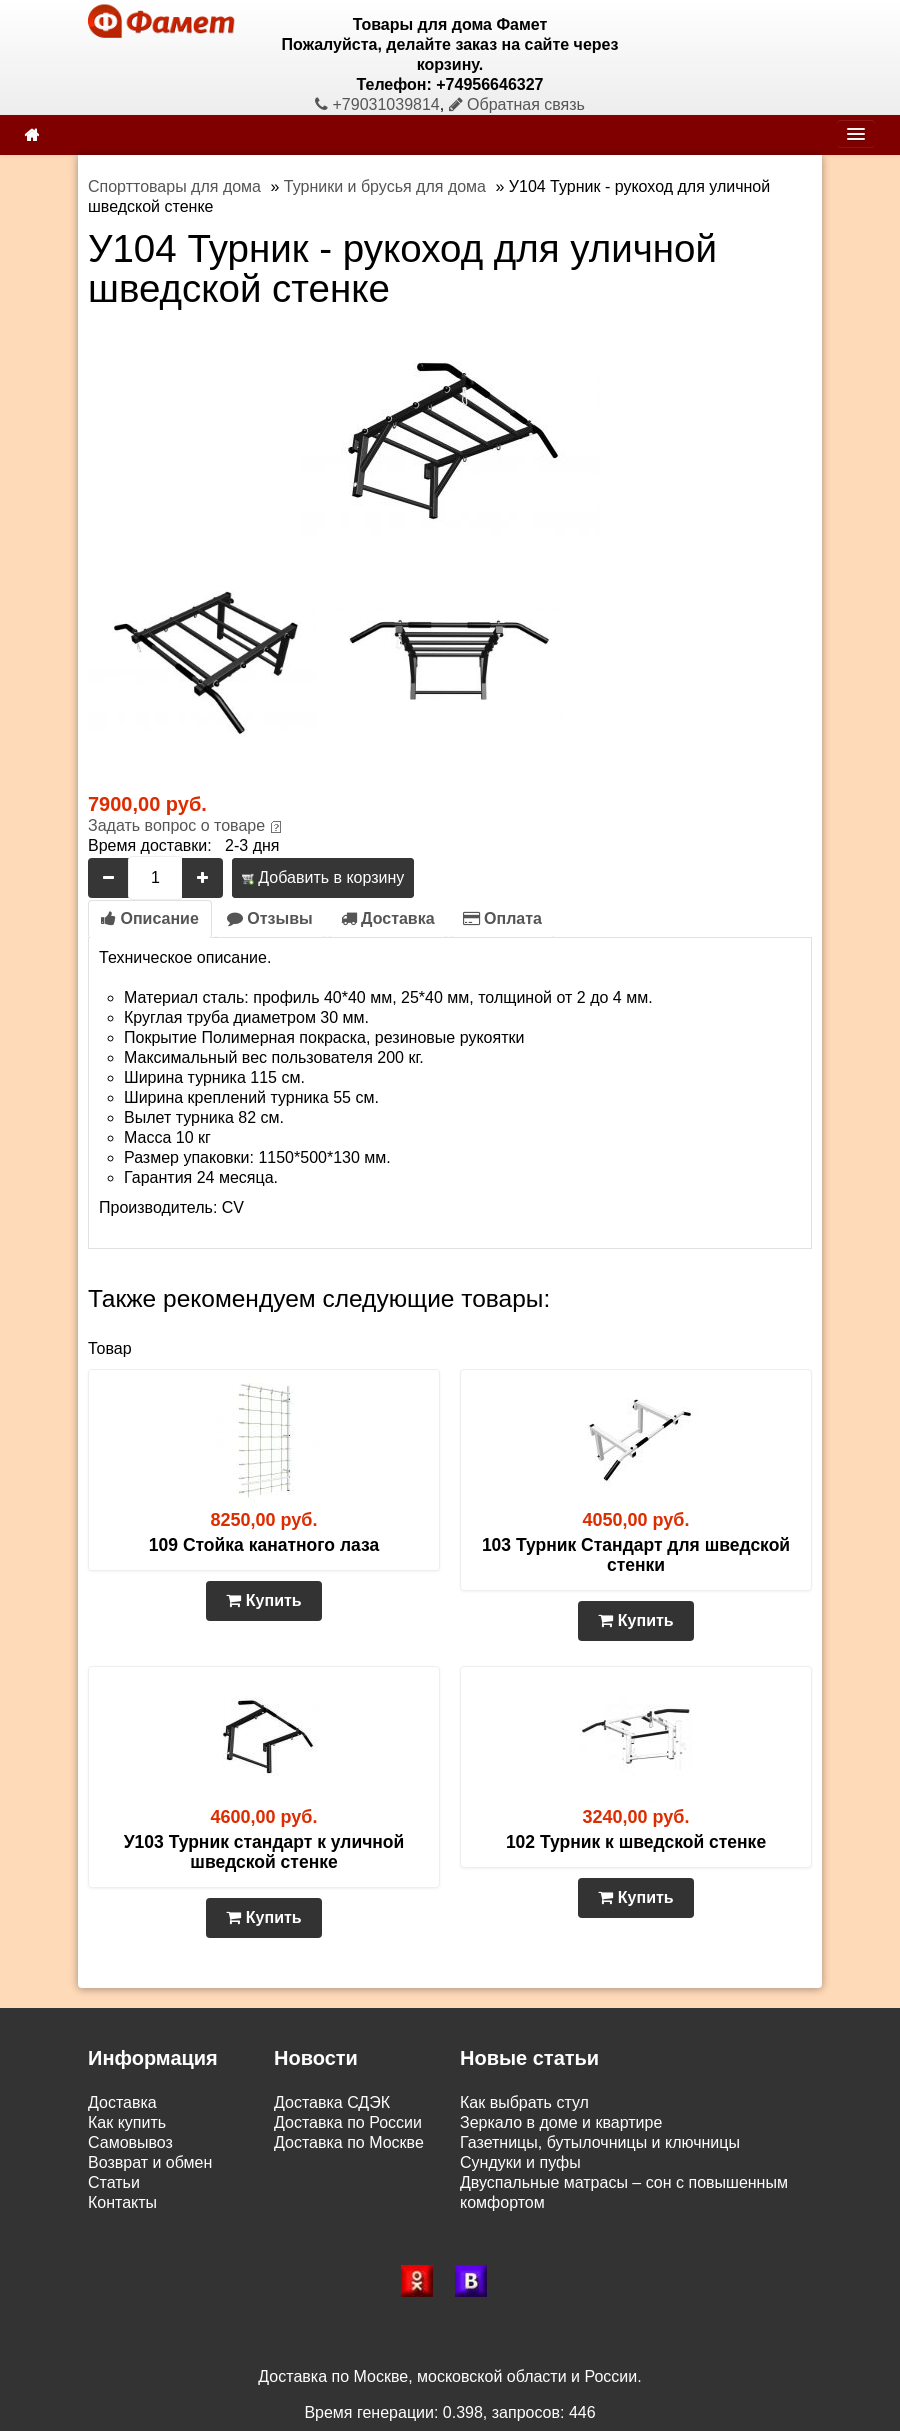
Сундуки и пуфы (520, 2162)
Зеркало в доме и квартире (561, 2122)
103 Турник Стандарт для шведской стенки (636, 1555)
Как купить (127, 2122)
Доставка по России (348, 2122)
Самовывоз (130, 2142)
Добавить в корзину (323, 877)
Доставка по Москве (349, 2142)
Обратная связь (517, 104)
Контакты (122, 2202)
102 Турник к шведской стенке (636, 1842)
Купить (263, 1600)
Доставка (388, 918)
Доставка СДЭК (332, 2102)
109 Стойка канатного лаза (264, 1545)
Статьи (114, 2182)
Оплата (502, 918)
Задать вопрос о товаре (176, 825)
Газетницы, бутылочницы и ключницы (600, 2142)
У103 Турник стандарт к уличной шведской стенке (264, 1852)
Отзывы (270, 918)
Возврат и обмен (150, 2162)
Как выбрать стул (524, 2102)
